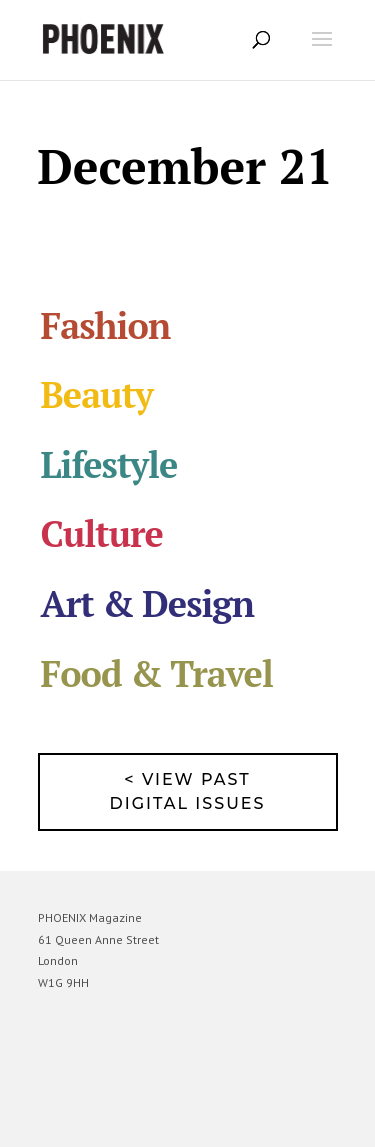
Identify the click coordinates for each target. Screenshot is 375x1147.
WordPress (284, 1122)
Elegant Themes (160, 1122)
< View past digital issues (188, 791)
